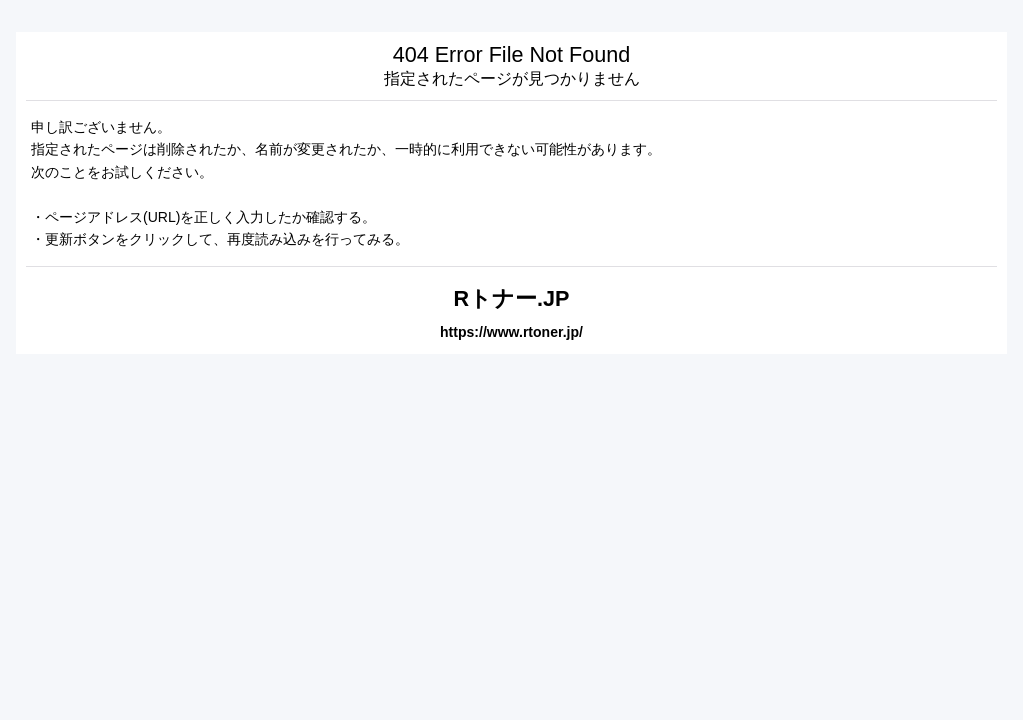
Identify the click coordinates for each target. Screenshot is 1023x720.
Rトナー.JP (511, 298)
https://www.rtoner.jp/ (511, 332)
